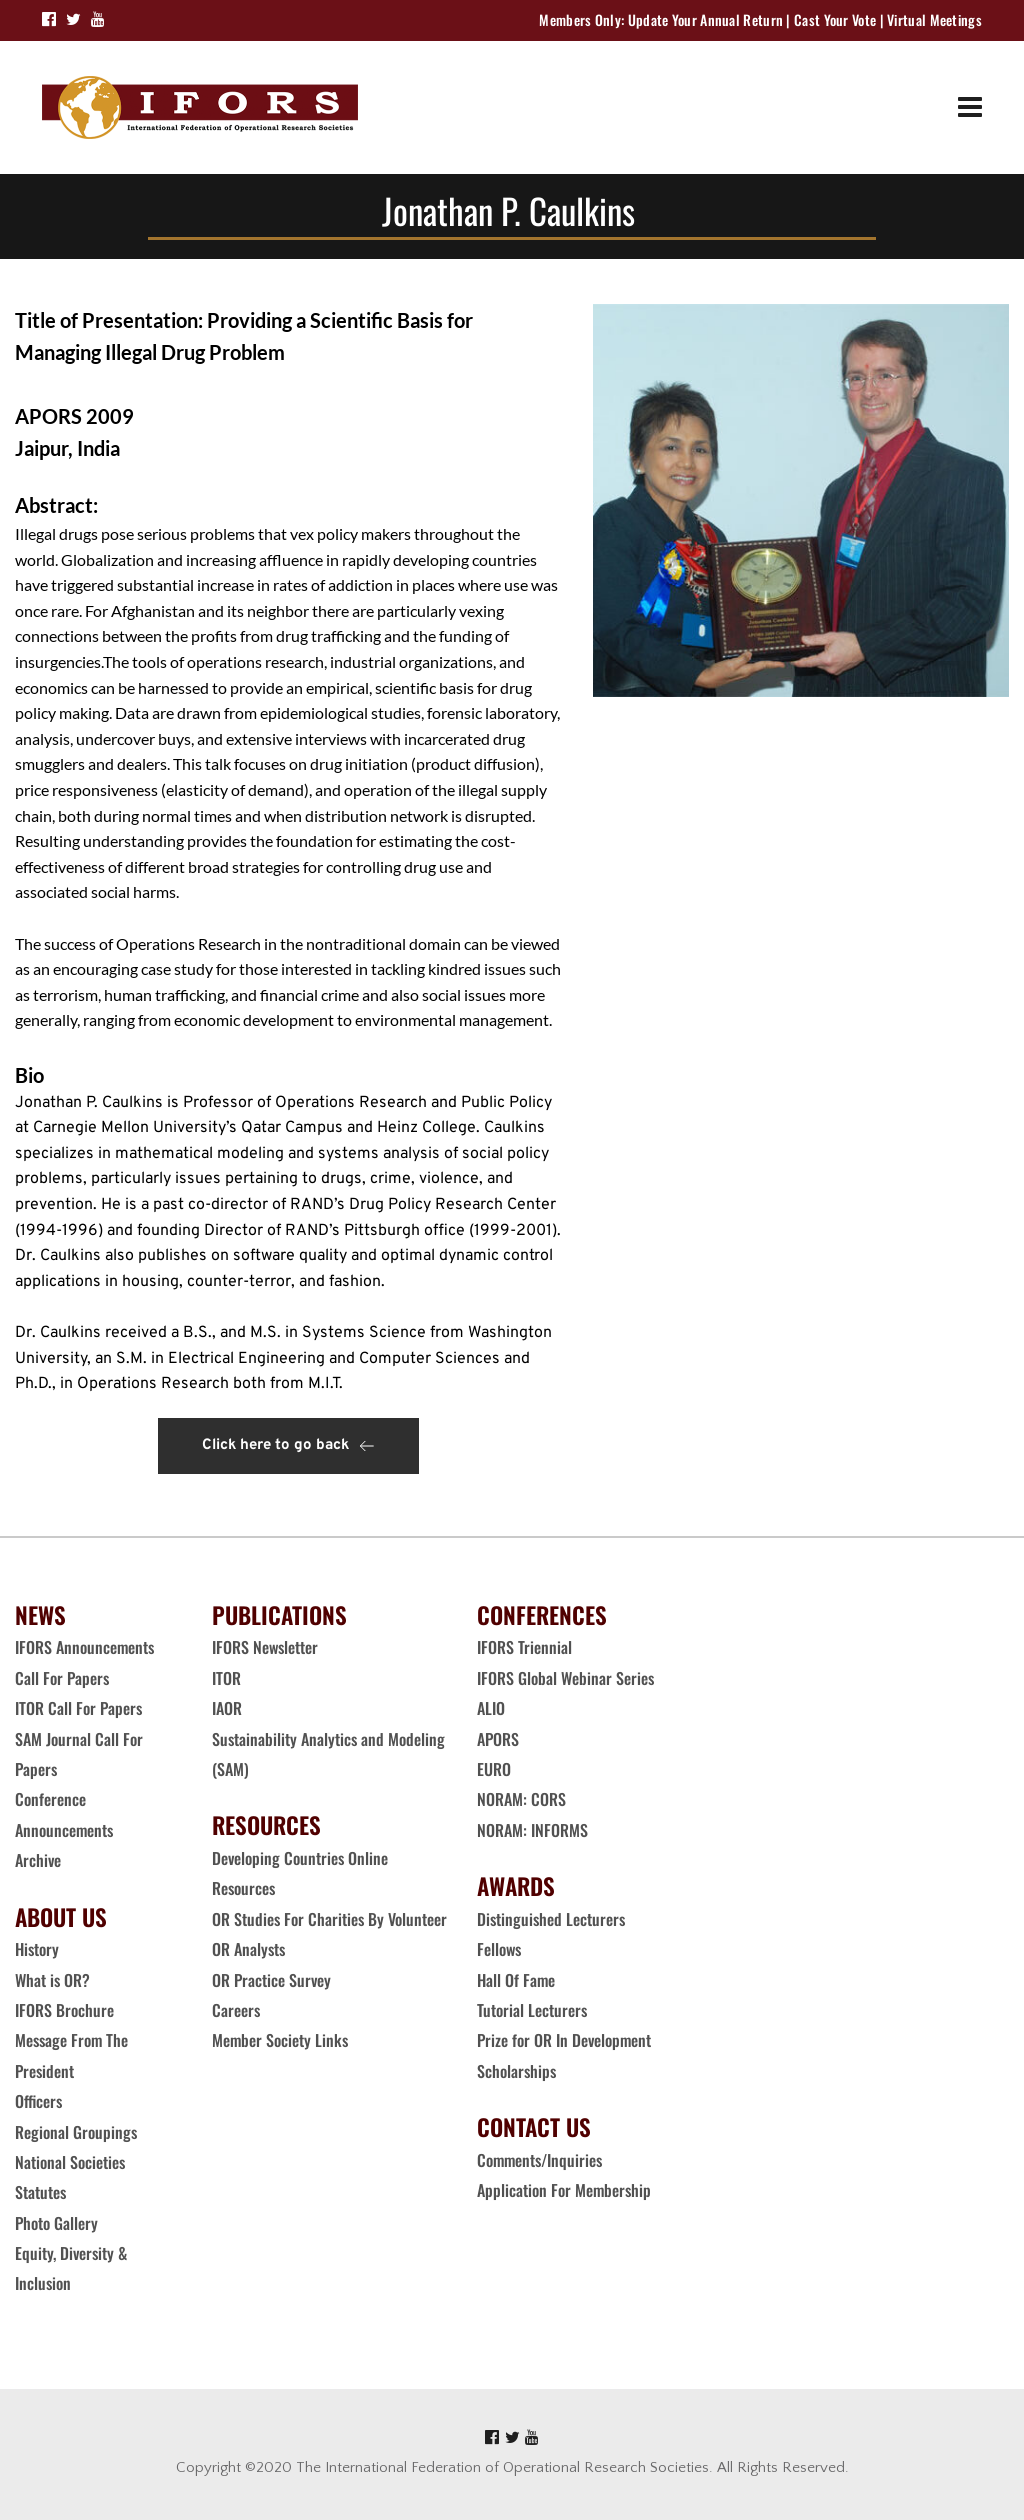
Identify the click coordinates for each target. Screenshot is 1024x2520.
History (37, 1949)
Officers (38, 2101)
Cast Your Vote (835, 19)
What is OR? (52, 1980)
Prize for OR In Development (564, 2040)
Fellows (499, 1949)
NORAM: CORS (521, 1799)
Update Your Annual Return (706, 19)
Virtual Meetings (934, 19)
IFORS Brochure (64, 2010)
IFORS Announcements (84, 1647)
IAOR (227, 1708)
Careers (238, 2010)
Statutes (40, 2192)
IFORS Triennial (524, 1647)
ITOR (226, 1678)
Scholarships (516, 2071)
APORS (498, 1739)
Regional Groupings (76, 2132)
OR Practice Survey (271, 1980)
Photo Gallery (56, 2223)
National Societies (70, 2162)
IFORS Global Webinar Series (565, 1678)
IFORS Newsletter (265, 1647)
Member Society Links (282, 2040)
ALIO (491, 1708)
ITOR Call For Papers (80, 1708)
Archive (38, 1860)
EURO (494, 1769)
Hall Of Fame (516, 1980)
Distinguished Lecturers (551, 1919)
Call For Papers (62, 1678)
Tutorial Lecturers (532, 2010)
